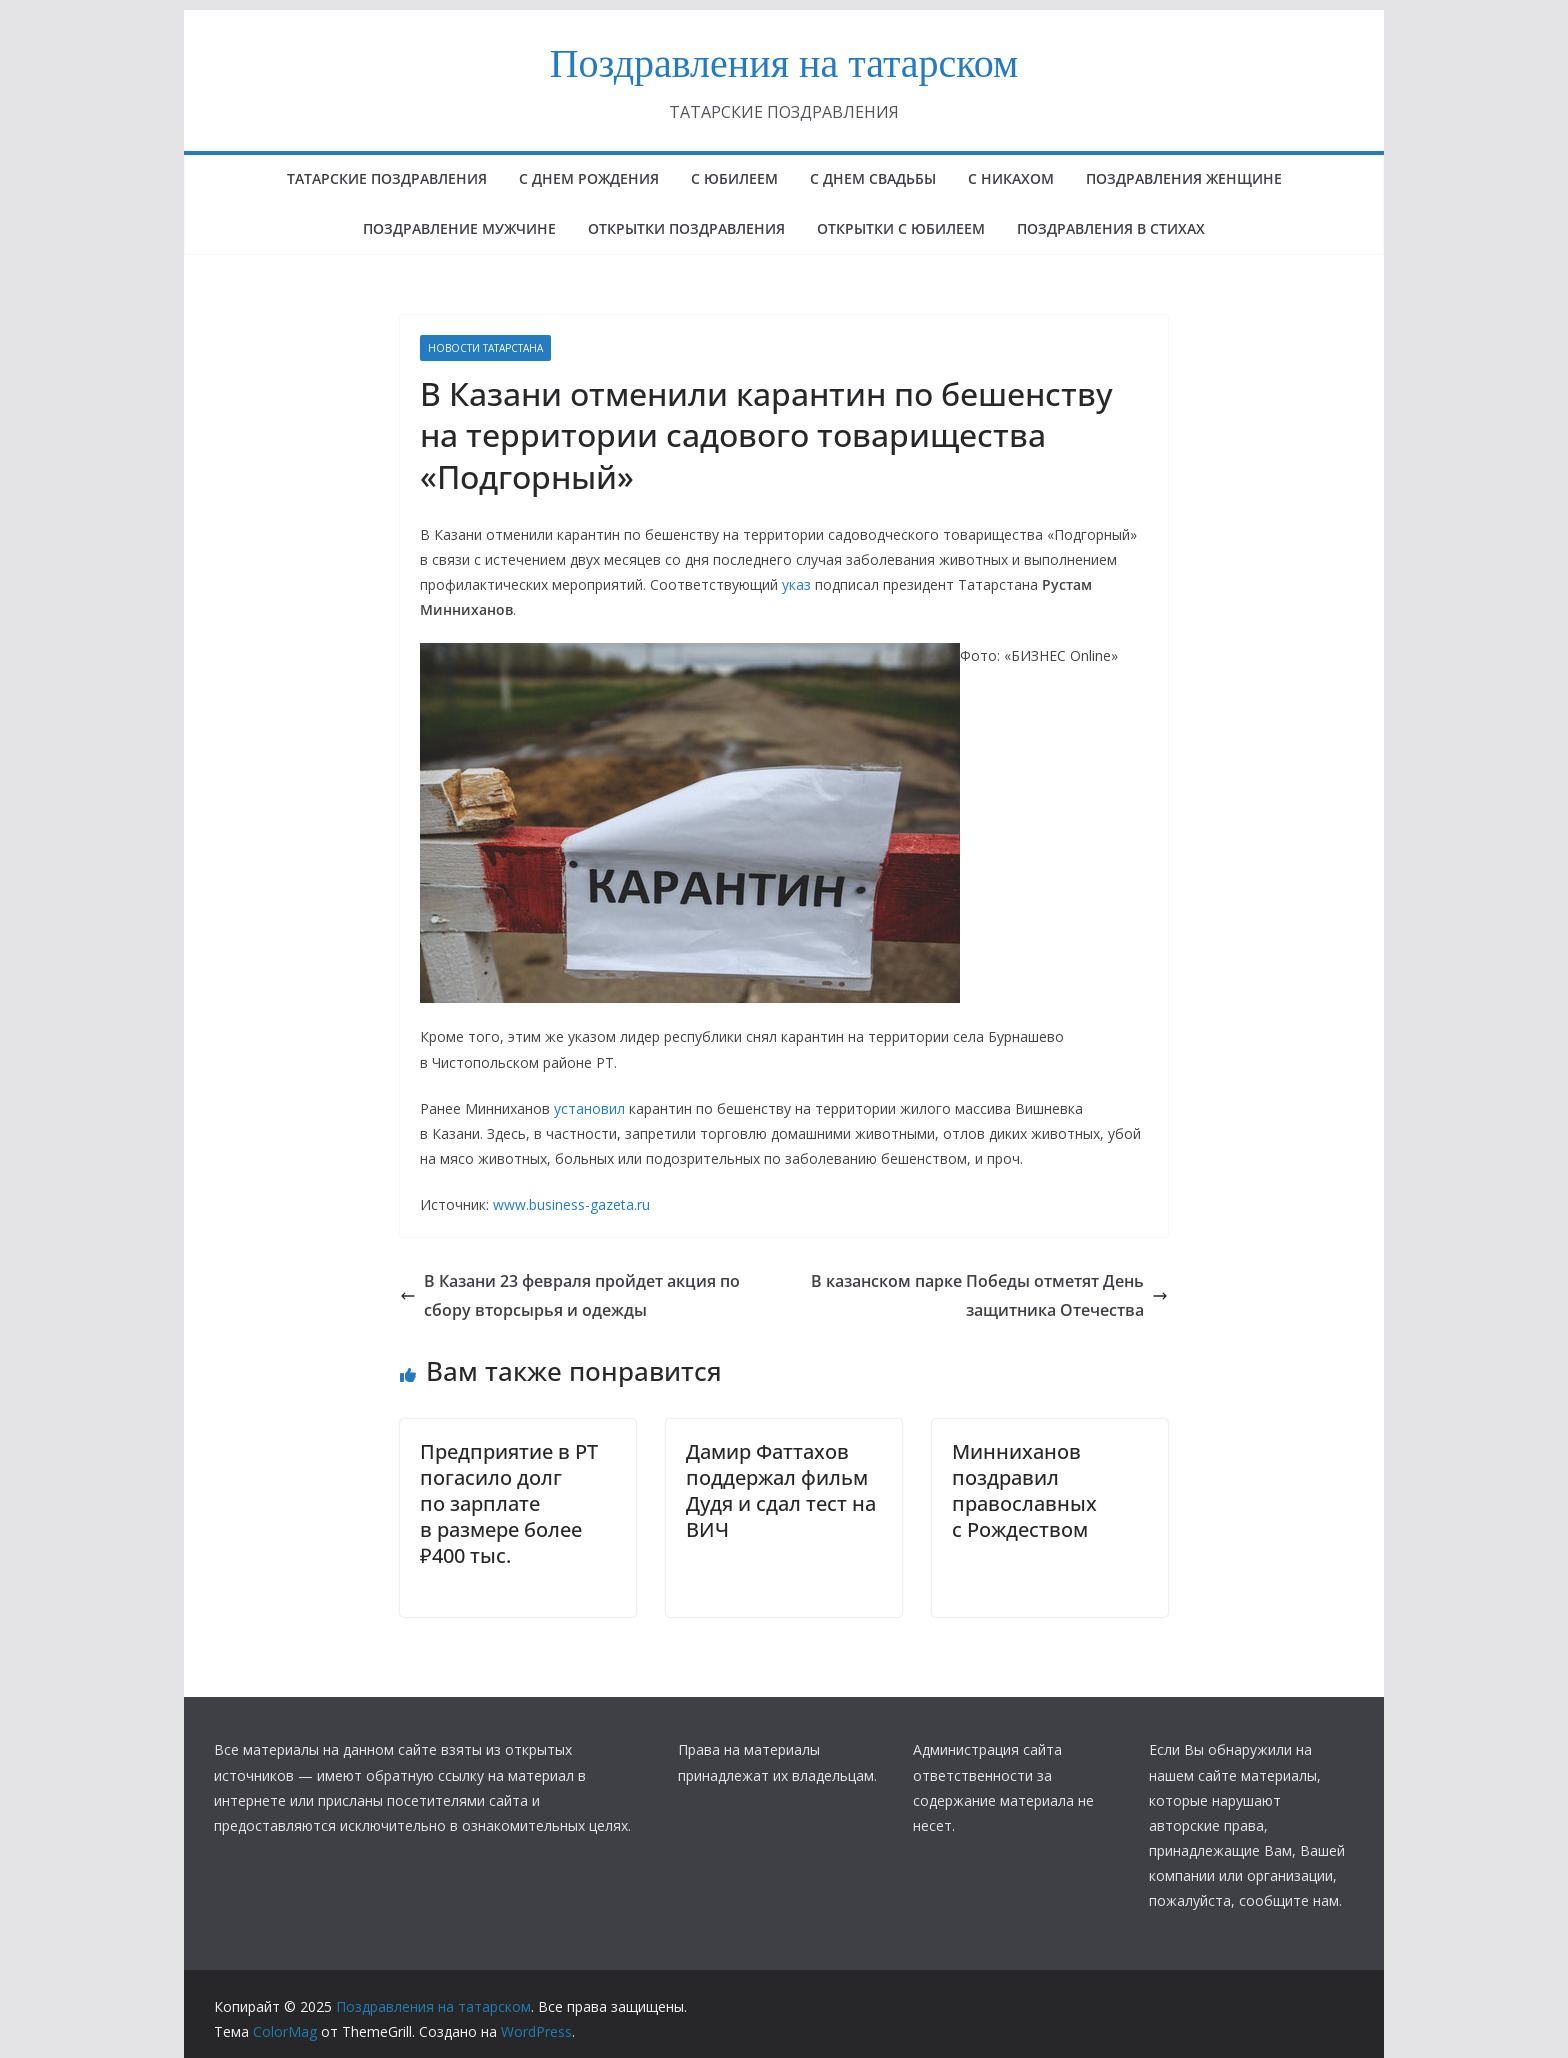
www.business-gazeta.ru (571, 1204)
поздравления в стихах (1111, 228)
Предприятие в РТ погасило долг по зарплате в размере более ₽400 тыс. (509, 1503)
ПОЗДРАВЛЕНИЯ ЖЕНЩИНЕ (1184, 178)
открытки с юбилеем (901, 228)
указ (796, 584)
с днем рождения (589, 178)
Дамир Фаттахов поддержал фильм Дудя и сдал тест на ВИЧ (781, 1490)
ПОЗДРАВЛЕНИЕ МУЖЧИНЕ (459, 228)
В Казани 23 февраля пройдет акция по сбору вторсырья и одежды (570, 1295)
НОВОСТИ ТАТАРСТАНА (485, 348)
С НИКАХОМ (1011, 178)
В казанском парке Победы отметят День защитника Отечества (989, 1295)
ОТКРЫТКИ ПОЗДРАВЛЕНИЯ (686, 228)
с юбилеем (734, 178)
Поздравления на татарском (784, 63)
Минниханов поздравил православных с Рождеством (1024, 1490)
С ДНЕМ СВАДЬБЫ (873, 178)
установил (589, 1108)
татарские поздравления (387, 178)
